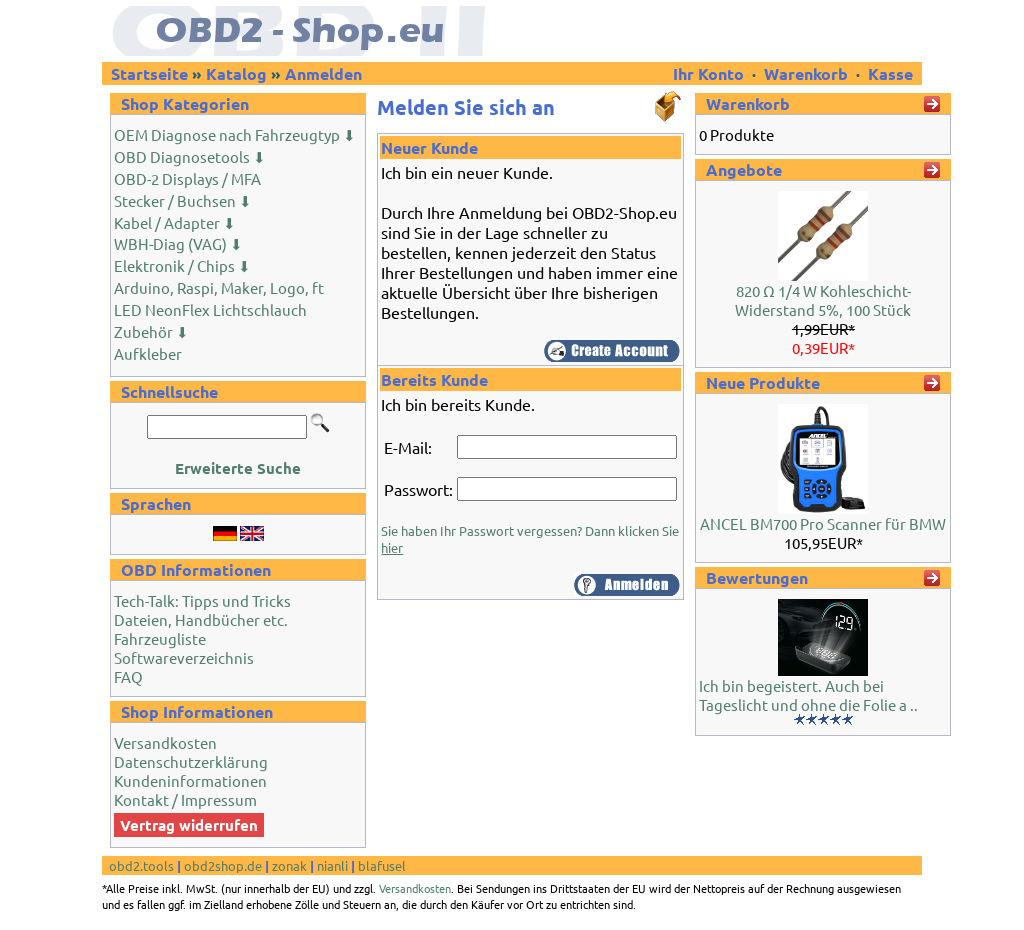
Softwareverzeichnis (184, 657)
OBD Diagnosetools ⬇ (190, 156)
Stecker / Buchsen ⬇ (183, 200)
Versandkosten (165, 742)
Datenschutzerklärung (191, 761)
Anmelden (323, 73)
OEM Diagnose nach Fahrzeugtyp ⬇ (235, 134)
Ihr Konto (710, 73)
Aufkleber (148, 353)
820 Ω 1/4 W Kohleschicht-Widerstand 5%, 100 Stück (823, 300)
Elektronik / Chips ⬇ (182, 265)
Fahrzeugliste (160, 638)
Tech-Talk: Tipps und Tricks (202, 600)
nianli (332, 865)
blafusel (382, 865)
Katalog (236, 73)
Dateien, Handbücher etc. (201, 619)
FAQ (128, 676)
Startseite (149, 73)
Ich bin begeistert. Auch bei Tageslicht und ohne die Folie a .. (808, 695)
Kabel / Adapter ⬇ (175, 222)
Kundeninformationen (190, 780)
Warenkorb (806, 73)
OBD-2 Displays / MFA (187, 178)
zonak (289, 865)
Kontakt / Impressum (185, 799)
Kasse (890, 73)
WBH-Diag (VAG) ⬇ (178, 243)
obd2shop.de (223, 865)
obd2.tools (141, 865)
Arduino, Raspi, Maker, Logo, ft (219, 287)
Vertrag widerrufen (189, 825)
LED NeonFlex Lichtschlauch (210, 309)
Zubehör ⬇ (151, 331)
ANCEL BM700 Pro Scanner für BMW (823, 523)
